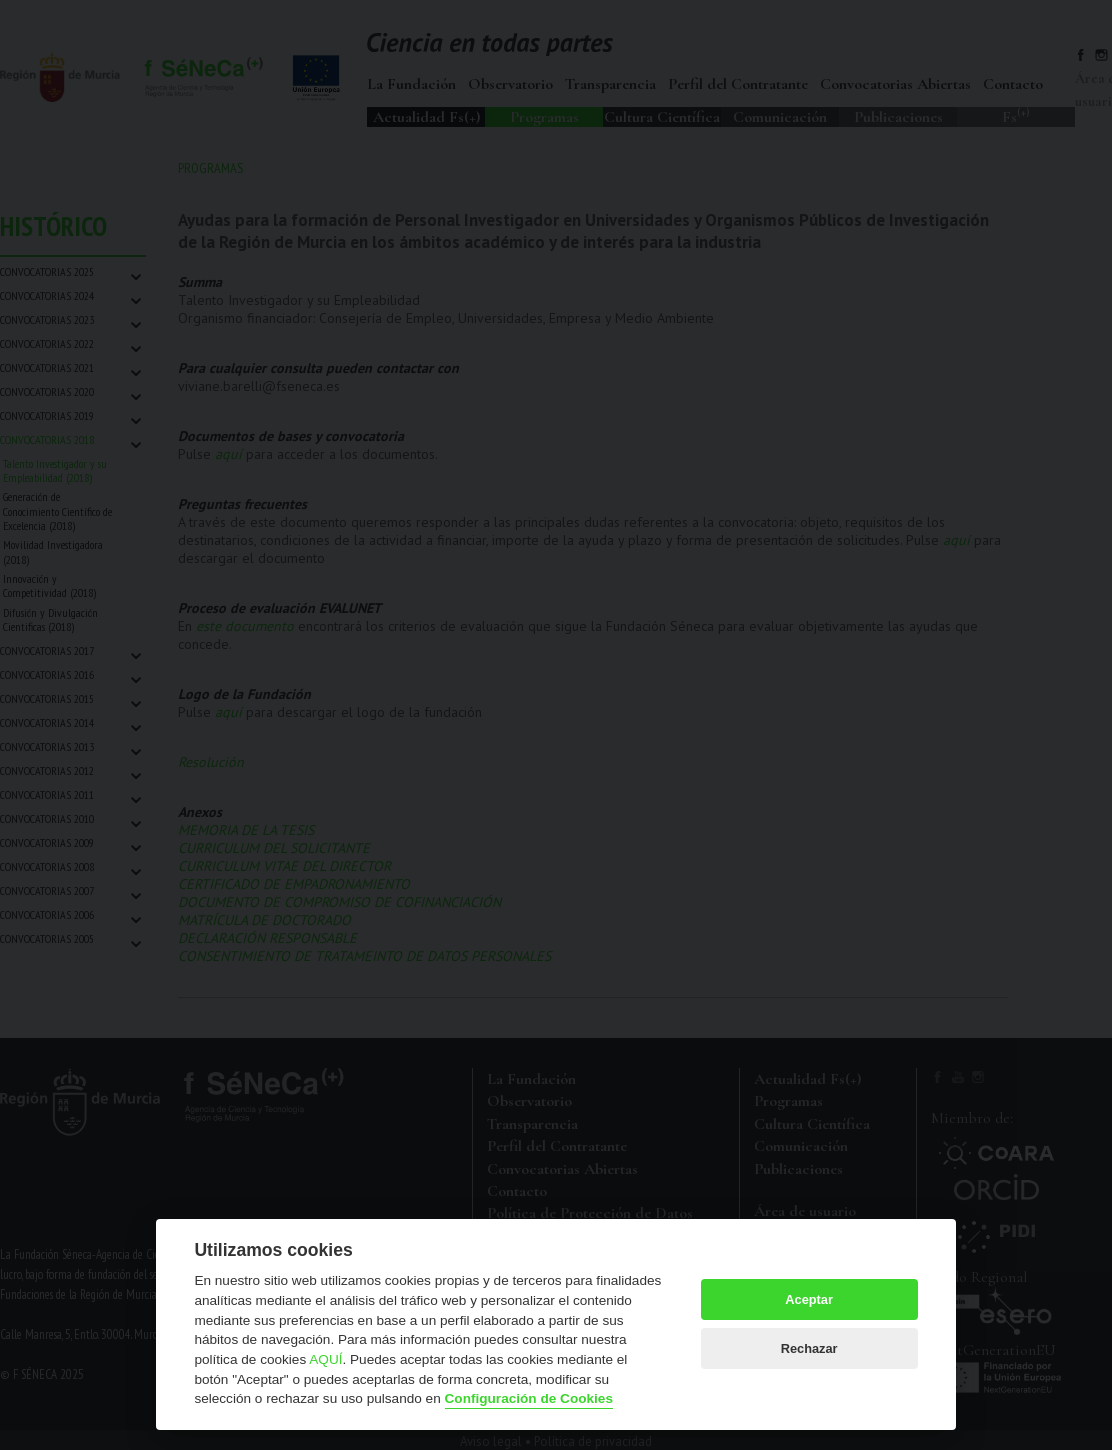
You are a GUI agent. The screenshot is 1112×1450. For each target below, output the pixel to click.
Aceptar (809, 1299)
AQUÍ (325, 1359)
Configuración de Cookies (529, 1398)
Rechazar (809, 1348)
